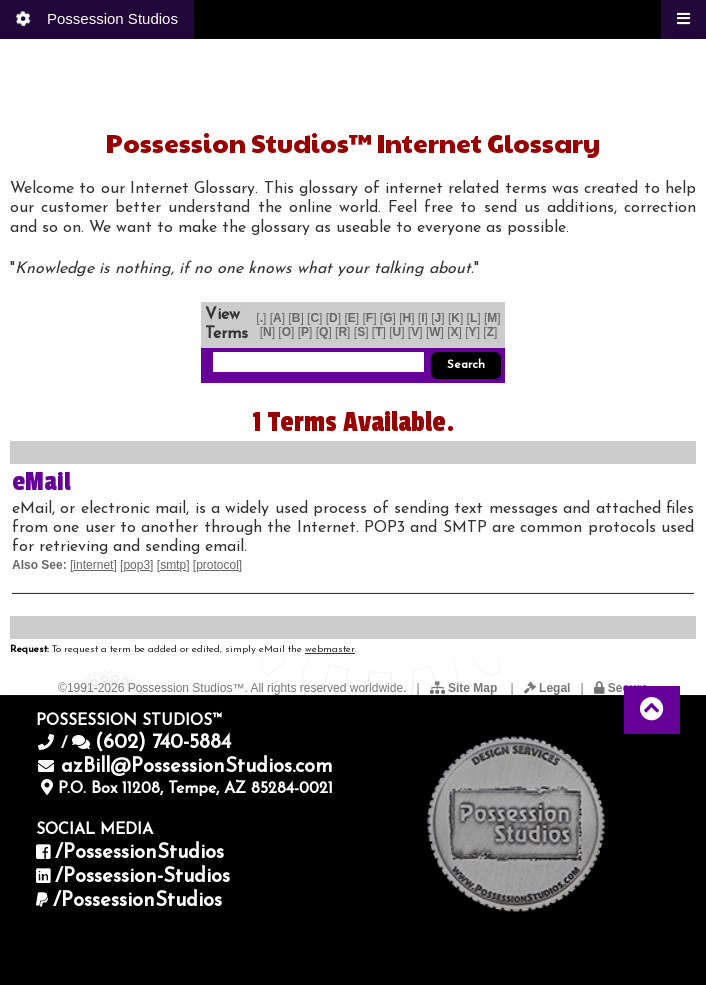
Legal (547, 688)
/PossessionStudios (139, 853)
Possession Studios (96, 19)
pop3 (136, 565)
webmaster (330, 649)
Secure (621, 688)
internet (93, 565)
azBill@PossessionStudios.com (197, 767)
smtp (173, 565)
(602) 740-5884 (163, 743)
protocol (217, 565)
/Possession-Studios (142, 877)
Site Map (465, 688)
